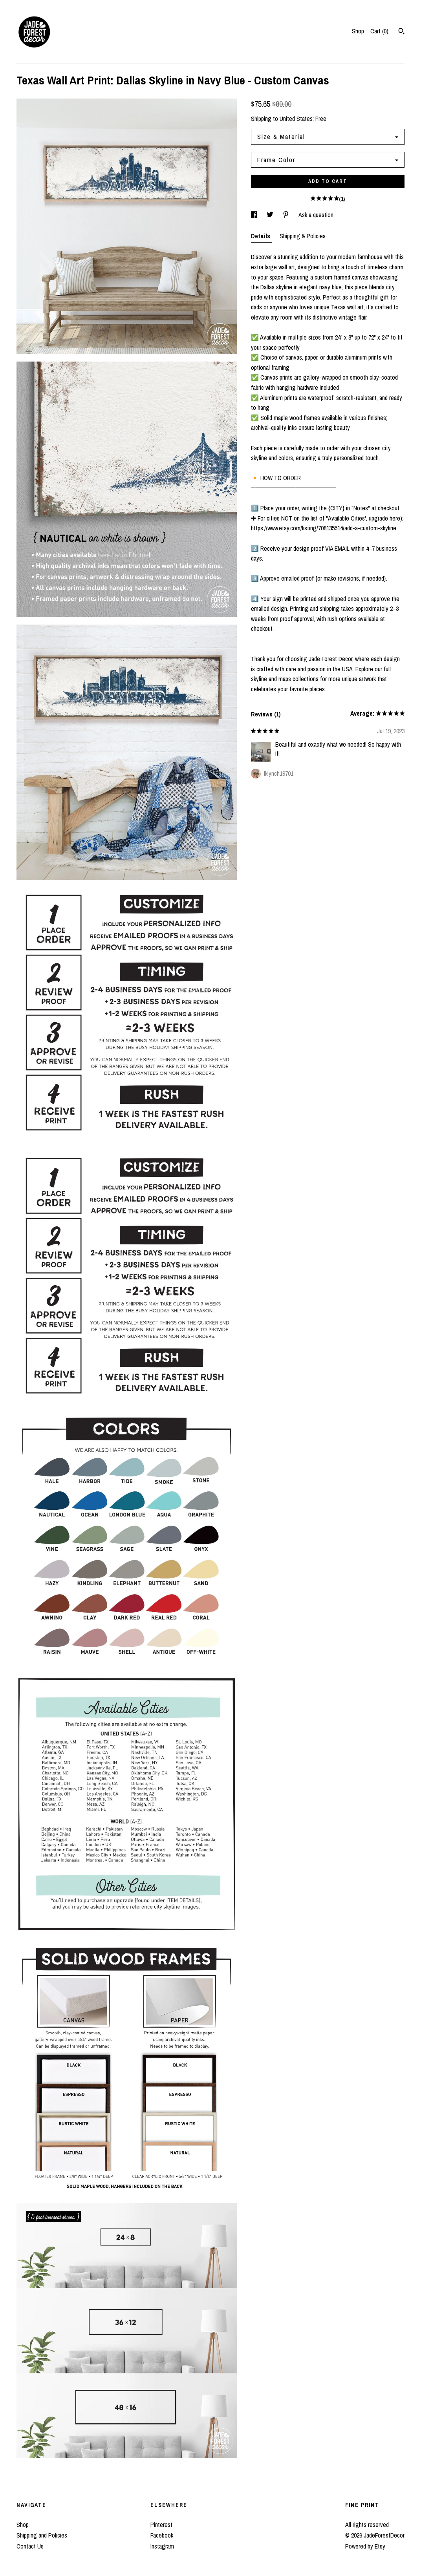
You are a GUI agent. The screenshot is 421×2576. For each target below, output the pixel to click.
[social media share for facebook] (255, 214)
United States (296, 118)
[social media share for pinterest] (287, 214)
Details (261, 236)
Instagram (162, 2546)
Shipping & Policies (303, 236)
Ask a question (315, 214)
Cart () (379, 31)
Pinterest (161, 2524)
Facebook (161, 2535)
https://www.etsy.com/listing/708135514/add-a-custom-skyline (323, 528)
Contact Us (30, 2546)
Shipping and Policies (41, 2535)
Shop (358, 31)
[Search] (402, 32)
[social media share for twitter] (271, 214)
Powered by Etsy (365, 2546)
